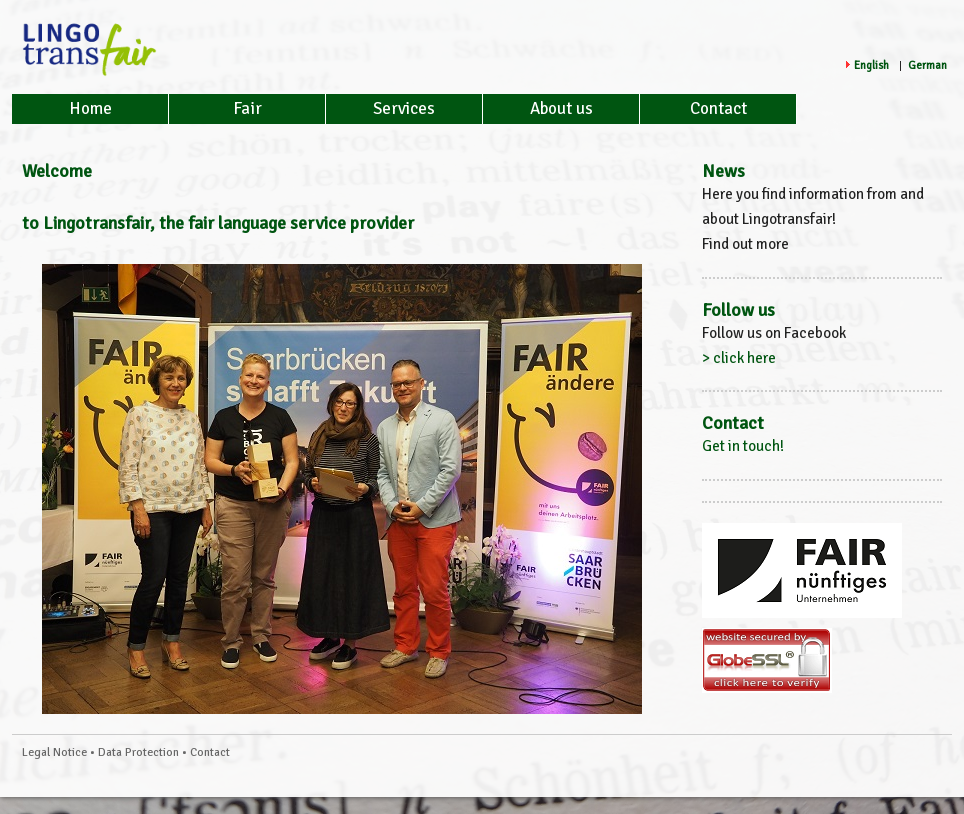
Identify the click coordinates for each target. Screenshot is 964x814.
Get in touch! (743, 446)
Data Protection (138, 752)
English (871, 65)
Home (90, 108)
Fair (247, 108)
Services (404, 108)
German (927, 65)
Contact (718, 108)
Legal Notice (54, 752)
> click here (739, 358)
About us (561, 108)
